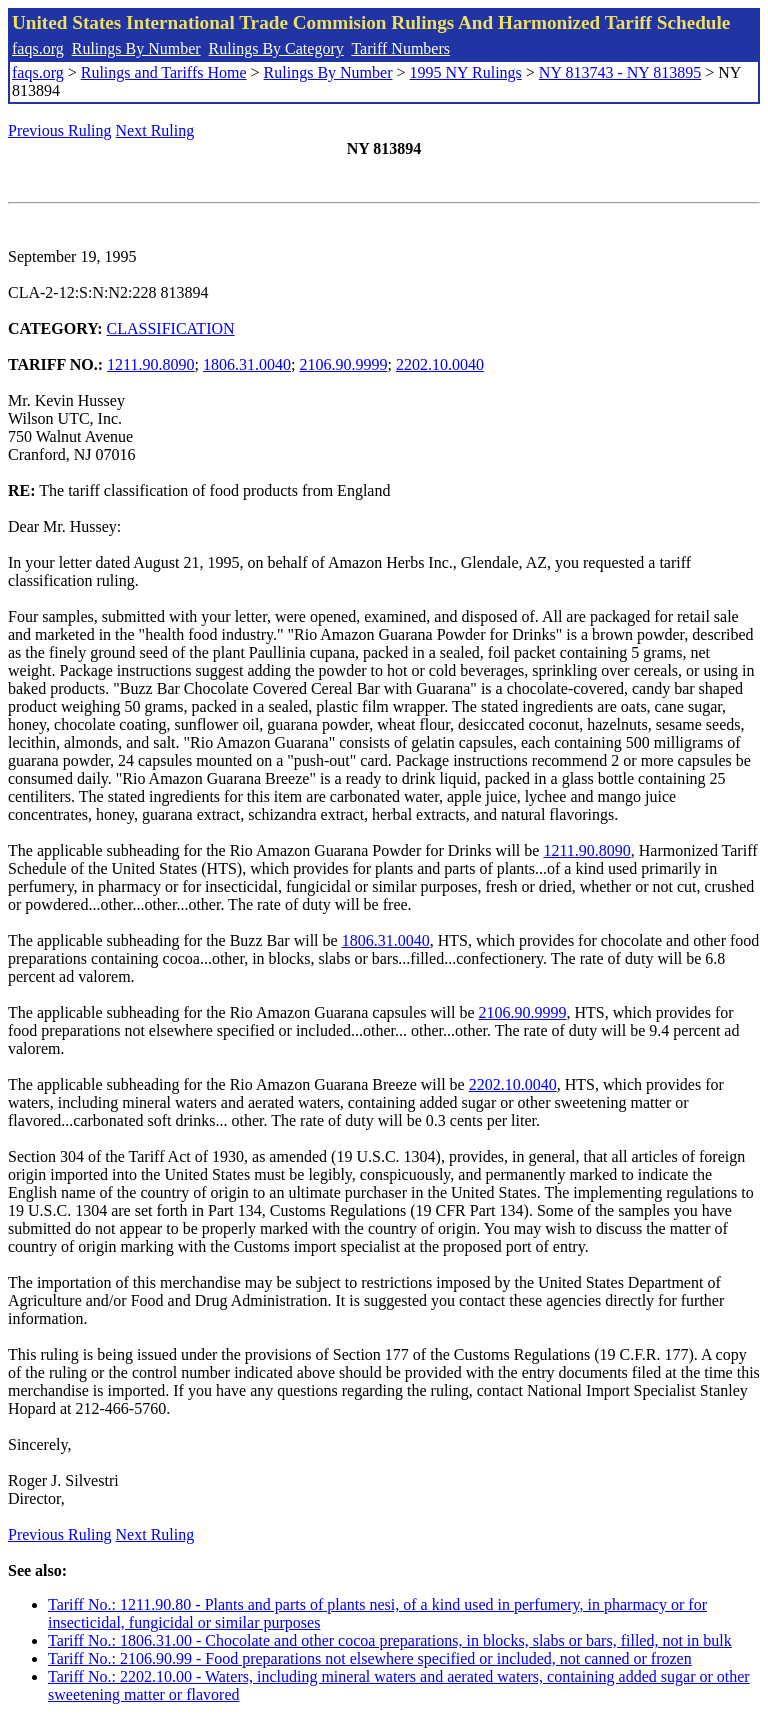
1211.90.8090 (150, 364)
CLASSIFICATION (171, 328)
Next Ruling (155, 130)
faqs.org (38, 48)
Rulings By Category (276, 48)
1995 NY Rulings (466, 72)
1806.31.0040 (247, 364)
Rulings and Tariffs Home (164, 72)
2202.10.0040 (440, 364)
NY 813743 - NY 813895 (620, 72)
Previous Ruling (60, 130)
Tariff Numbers (400, 48)
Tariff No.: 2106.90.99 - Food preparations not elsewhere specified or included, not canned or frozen (370, 1658)
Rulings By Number (136, 48)
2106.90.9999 (343, 364)
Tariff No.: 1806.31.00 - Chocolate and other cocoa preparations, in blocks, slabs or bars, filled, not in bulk (390, 1640)
